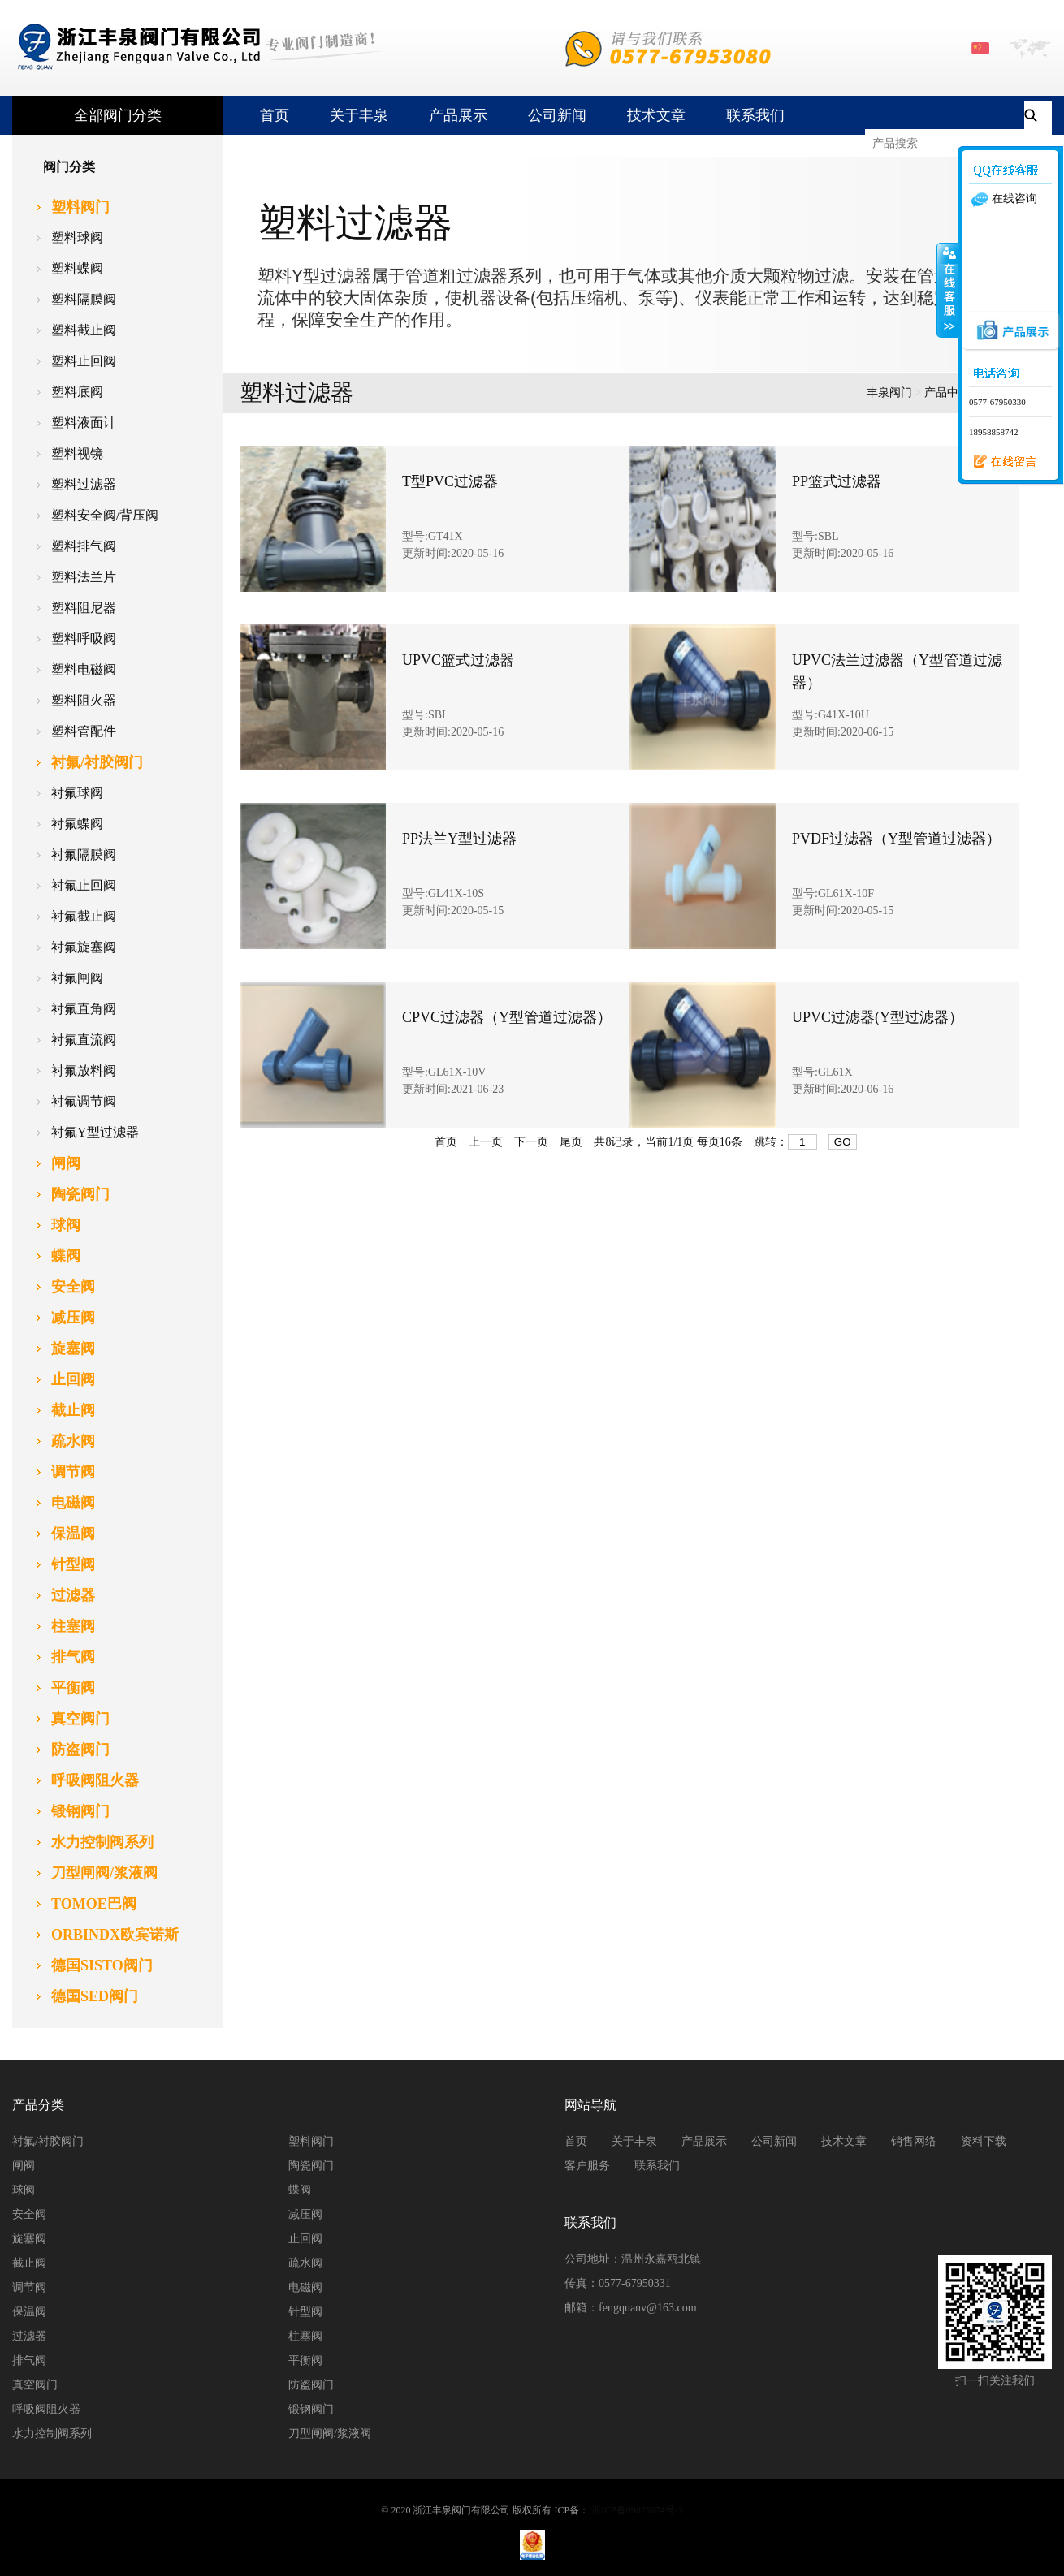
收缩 (947, 290)
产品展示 (458, 115)
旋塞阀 (29, 2239)
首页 (274, 115)
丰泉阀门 (889, 392)
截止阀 (29, 2263)
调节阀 (29, 2287)
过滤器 (29, 2336)
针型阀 (305, 2312)
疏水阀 (305, 2263)
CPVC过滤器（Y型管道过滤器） (507, 1017)
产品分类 (38, 2105)
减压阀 (305, 2214)
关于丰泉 (359, 115)
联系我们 (755, 115)
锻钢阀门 (311, 2409)
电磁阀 (305, 2287)
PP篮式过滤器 (836, 481)
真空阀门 (35, 2385)
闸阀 (23, 2166)
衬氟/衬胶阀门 (48, 2141)
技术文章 (656, 115)
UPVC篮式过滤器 (458, 660)
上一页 (486, 1142)
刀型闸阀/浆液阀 (329, 2433)
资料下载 (983, 2141)
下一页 (531, 1142)
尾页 (571, 1142)
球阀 (23, 2190)
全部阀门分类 (118, 115)
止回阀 (305, 2239)
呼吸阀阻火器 (46, 2409)
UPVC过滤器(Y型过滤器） (877, 1017)
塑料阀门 (311, 2141)
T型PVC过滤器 (450, 481)
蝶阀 (299, 2190)
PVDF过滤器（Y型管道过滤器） (896, 839)
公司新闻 (557, 115)
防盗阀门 (311, 2385)
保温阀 (29, 2312)
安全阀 (29, 2214)
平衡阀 (305, 2360)
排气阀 (29, 2360)
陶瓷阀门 (311, 2166)
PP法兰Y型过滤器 (459, 839)
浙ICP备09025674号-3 (637, 2510)
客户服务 (587, 2166)
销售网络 (913, 2141)
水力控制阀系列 (52, 2433)
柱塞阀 (305, 2336)
